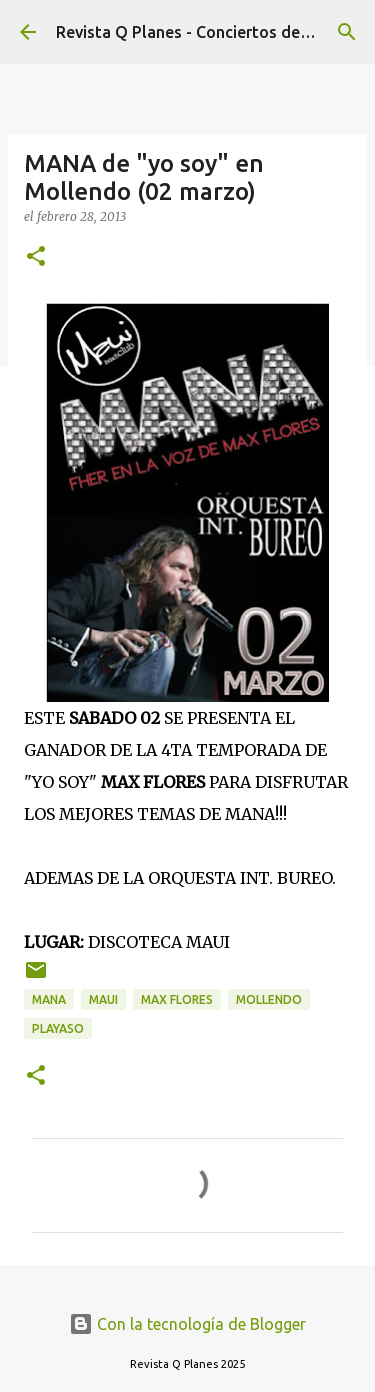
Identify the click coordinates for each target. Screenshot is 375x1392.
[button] (36, 257)
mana (49, 999)
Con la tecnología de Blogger (187, 1324)
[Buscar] (347, 32)
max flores (177, 999)
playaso (58, 1028)
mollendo (269, 999)
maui (103, 999)
